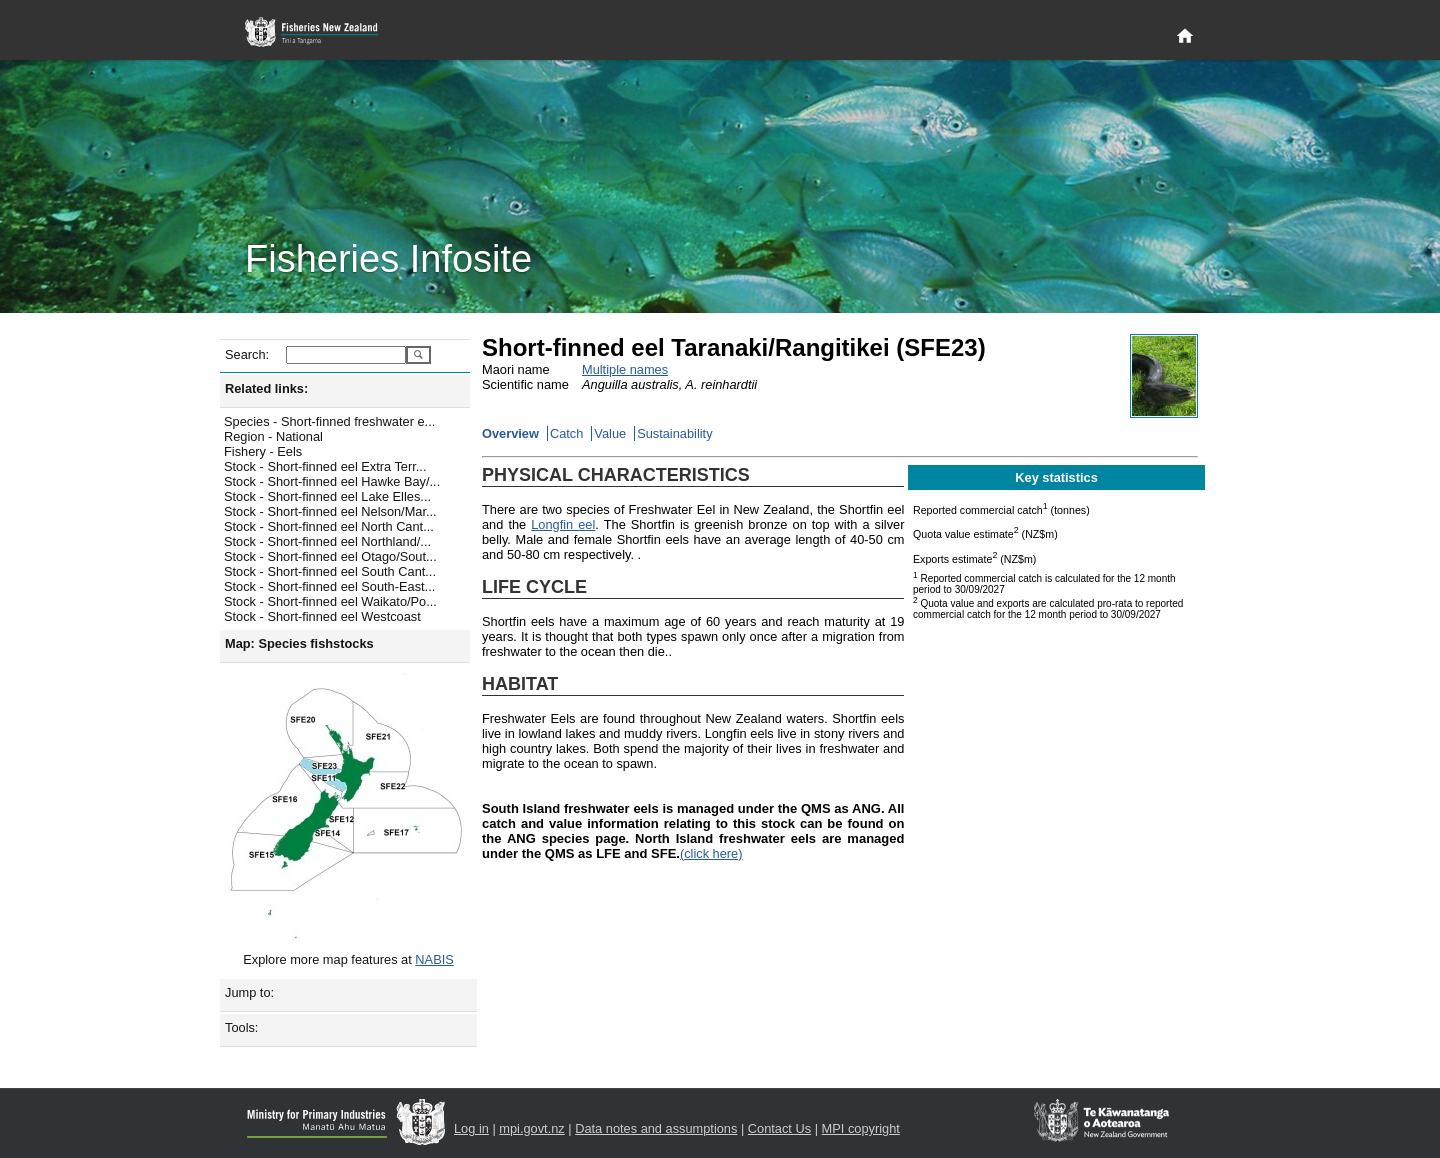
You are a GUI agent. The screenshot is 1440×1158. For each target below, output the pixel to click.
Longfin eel (563, 524)
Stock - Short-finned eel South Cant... (330, 571)
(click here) (711, 853)
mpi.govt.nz (531, 1128)
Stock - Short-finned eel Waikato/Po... (330, 601)
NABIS (434, 959)
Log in (471, 1128)
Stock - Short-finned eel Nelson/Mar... (330, 511)
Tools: (241, 1027)
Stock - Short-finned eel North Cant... (329, 526)
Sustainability (674, 433)
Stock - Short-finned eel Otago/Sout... (330, 556)
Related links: (266, 388)
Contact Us (779, 1128)
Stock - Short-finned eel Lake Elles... (327, 496)
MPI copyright (861, 1128)
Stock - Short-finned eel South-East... (329, 586)
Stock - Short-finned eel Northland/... (327, 541)
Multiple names (625, 369)
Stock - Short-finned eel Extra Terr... (325, 466)
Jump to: (249, 992)
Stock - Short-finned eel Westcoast (322, 616)
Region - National (273, 436)
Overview (510, 433)
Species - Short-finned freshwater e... (329, 421)
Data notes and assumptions (656, 1128)
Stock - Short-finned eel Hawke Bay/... (332, 481)
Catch (566, 433)
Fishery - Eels (263, 451)
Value (610, 433)
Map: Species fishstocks (299, 643)
